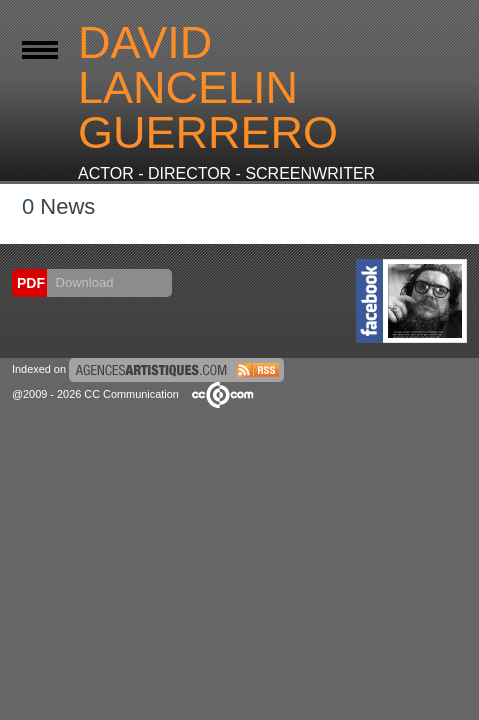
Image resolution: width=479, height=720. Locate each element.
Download (82, 282)
